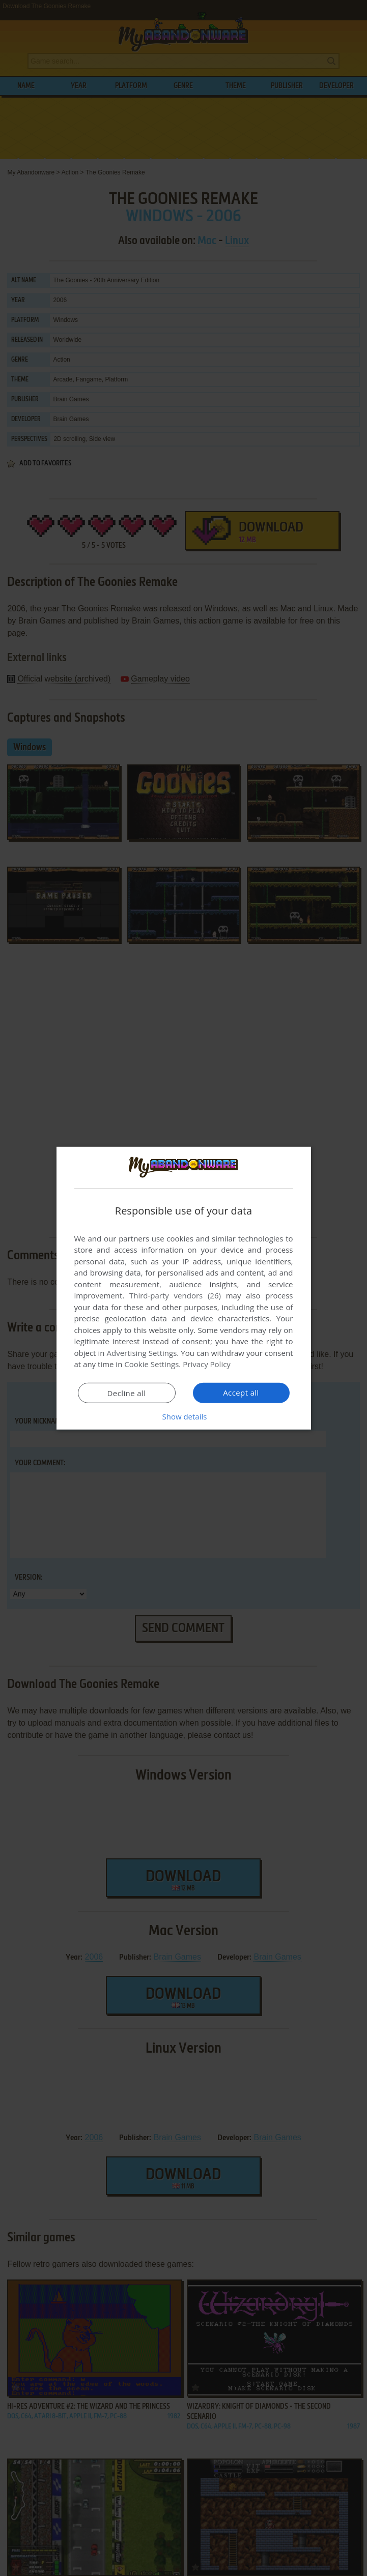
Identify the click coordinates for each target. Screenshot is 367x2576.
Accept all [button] (241, 1392)
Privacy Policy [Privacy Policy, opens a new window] (207, 1364)
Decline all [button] (126, 1393)
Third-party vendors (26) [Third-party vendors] (175, 1295)
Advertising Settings (142, 1353)
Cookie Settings (151, 1364)
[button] (183, 1416)
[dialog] (184, 1287)
